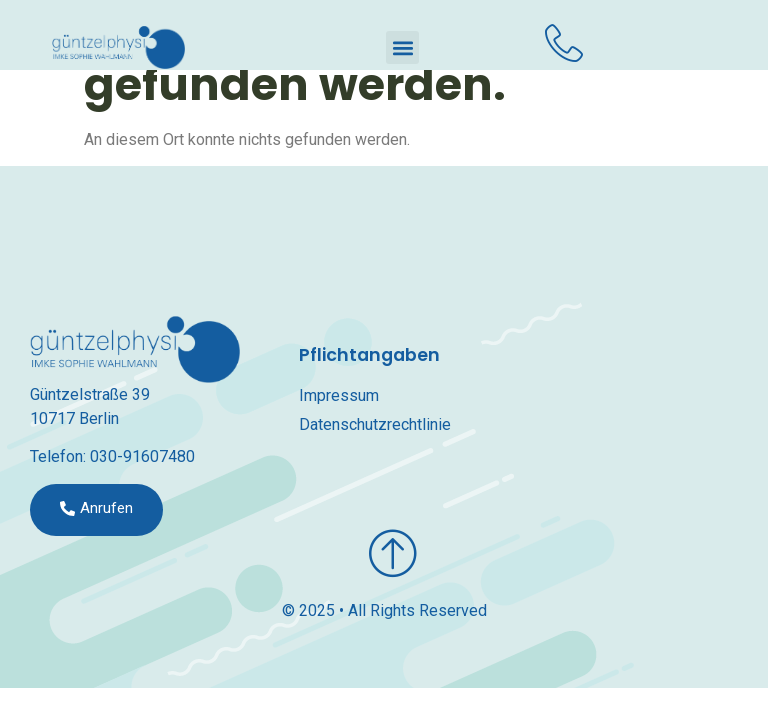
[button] (402, 47)
